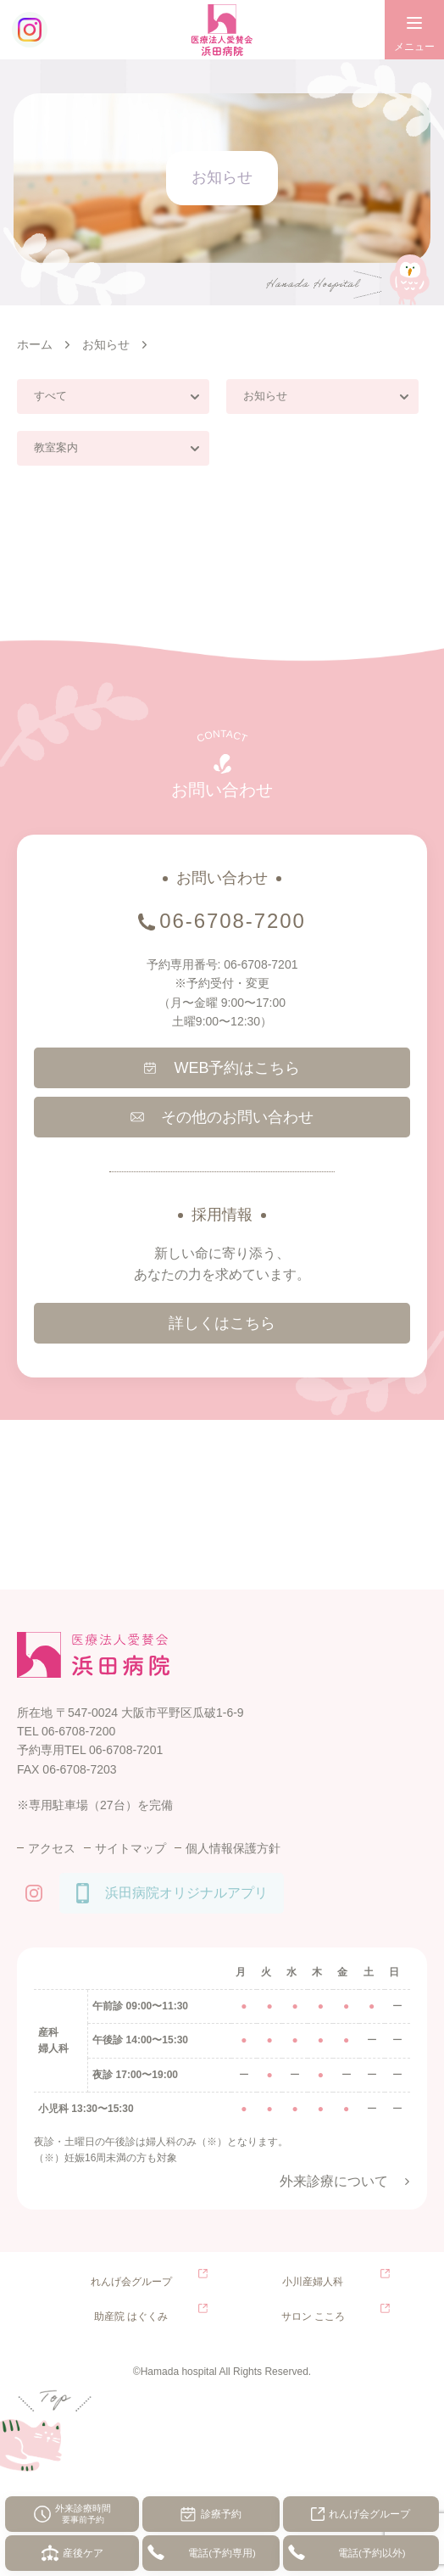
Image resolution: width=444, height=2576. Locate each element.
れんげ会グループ (369, 2514)
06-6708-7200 (232, 920)
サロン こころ (313, 2316)
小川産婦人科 (312, 2282)
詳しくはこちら (222, 1323)
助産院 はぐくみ (131, 2316)
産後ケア (83, 2553)
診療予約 (221, 2514)
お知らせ (265, 395)
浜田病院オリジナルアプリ (186, 1893)
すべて (50, 395)
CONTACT (221, 736)
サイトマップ (130, 1848)
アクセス (51, 1848)
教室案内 (56, 447)
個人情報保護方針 (233, 1848)
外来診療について (334, 2181)
